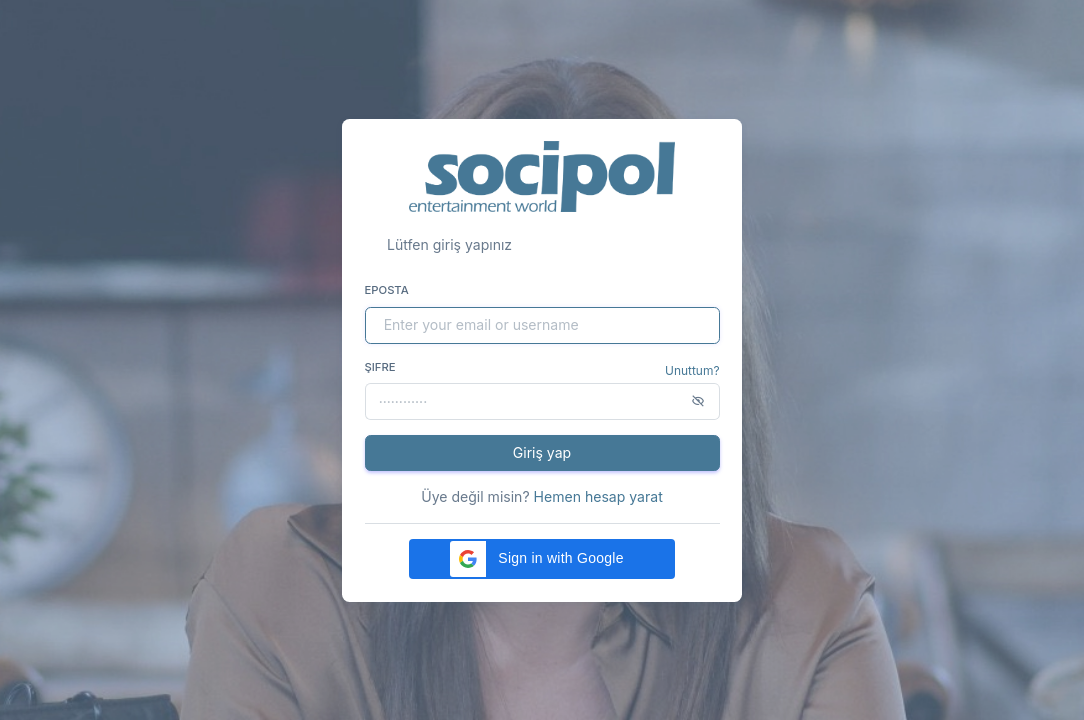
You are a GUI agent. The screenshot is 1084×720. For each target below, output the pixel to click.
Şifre (380, 367)
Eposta (387, 290)
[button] (542, 559)
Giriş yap (542, 452)
